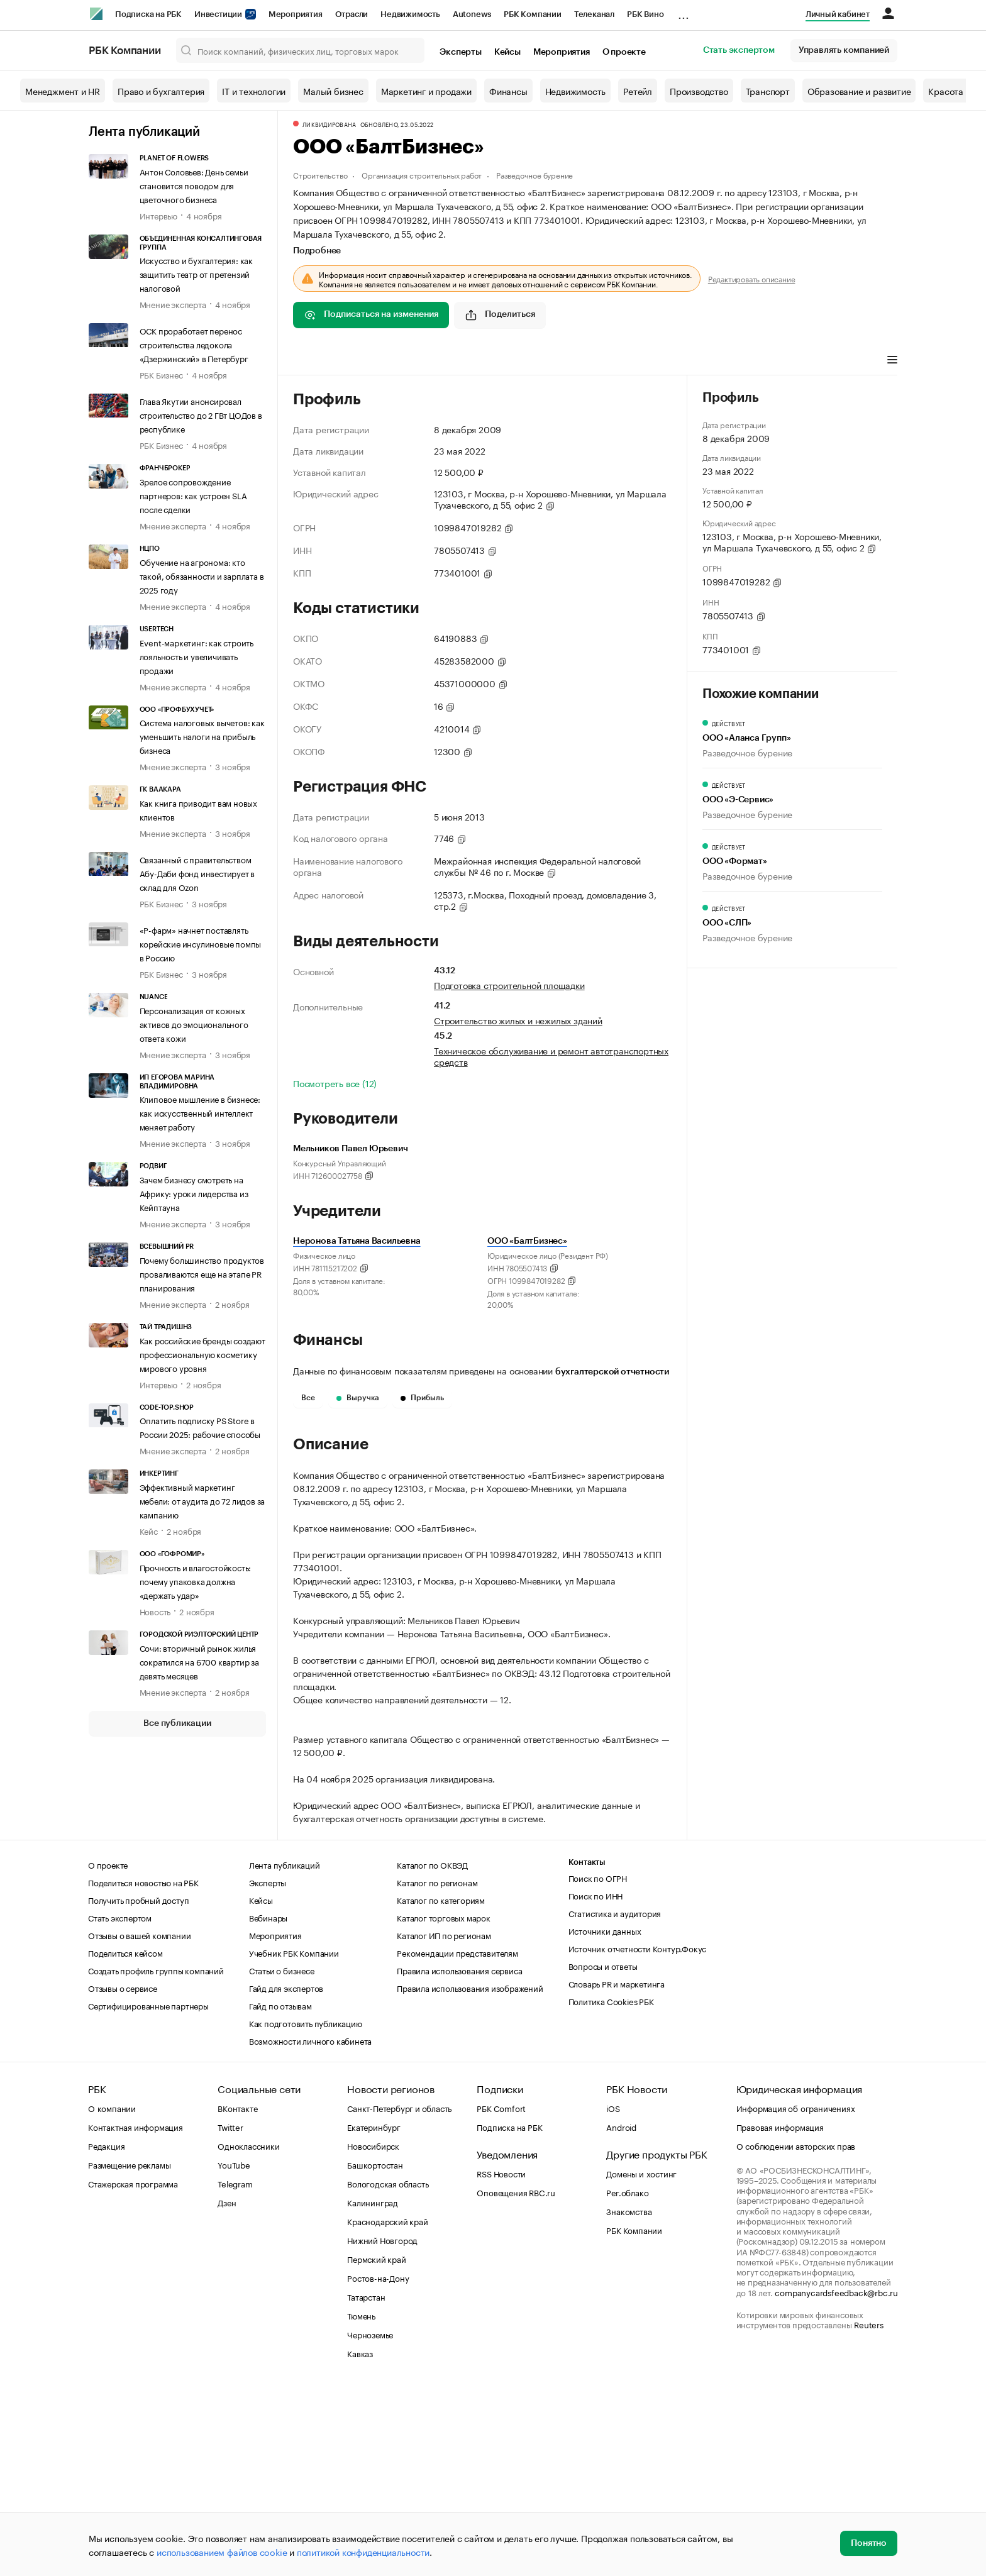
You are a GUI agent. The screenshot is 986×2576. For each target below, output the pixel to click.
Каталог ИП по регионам (444, 2124)
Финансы (508, 90)
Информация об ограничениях (795, 2297)
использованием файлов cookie (222, 2551)
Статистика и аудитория (615, 2102)
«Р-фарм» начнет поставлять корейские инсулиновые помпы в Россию (201, 943)
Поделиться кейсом (125, 2141)
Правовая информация (780, 2315)
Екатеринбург (374, 2315)
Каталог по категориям (441, 2088)
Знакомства (628, 2400)
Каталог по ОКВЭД (432, 2053)
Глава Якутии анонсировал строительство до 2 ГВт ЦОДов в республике (201, 414)
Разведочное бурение (534, 174)
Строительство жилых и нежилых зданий (518, 1019)
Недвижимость (410, 14)
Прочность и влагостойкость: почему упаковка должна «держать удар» (196, 1581)
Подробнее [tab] (317, 250)
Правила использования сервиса (459, 2159)
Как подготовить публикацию (305, 2212)
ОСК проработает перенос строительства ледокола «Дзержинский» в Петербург (194, 344)
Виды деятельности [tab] (385, 361)
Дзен (227, 2391)
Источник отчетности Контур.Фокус (637, 2137)
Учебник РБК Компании (294, 2141)
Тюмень (361, 2504)
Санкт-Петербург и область (399, 2297)
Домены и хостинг (641, 2362)
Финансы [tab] (459, 361)
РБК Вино (645, 14)
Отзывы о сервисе (122, 2176)
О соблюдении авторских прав (796, 2334)
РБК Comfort (501, 2297)
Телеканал (594, 14)
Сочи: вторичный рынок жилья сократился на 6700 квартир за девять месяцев (199, 1661)
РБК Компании (533, 14)
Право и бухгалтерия (161, 90)
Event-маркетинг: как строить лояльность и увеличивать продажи (196, 656)
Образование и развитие (859, 90)
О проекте (624, 52)
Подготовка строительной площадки (509, 984)
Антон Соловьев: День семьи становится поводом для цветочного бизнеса (194, 185)
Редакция (106, 2334)
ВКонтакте (237, 2297)
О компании (112, 2297)
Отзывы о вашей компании (139, 2124)
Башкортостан (375, 2353)
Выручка (357, 1397)
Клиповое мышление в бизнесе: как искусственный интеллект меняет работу (200, 1112)
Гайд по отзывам (280, 2194)
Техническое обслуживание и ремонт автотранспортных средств (551, 1055)
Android (621, 2315)
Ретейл (637, 90)
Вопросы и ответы (603, 2154)
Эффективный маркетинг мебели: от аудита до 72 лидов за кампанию (202, 1500)
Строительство (320, 174)
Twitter (230, 2315)
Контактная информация (135, 2315)
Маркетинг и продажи (426, 90)
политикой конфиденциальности (363, 2551)
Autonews (472, 14)
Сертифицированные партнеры (148, 2194)
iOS (612, 2297)
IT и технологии (253, 90)
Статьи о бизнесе (281, 2159)
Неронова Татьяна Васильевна (357, 1241)
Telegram (235, 2372)
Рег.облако (627, 2381)
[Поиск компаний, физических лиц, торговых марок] (300, 50)
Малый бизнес (333, 90)
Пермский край (376, 2447)
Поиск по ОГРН (597, 2066)
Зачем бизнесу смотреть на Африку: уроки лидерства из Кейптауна (194, 1193)
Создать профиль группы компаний (156, 2159)
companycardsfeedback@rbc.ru (836, 2481)
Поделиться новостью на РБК (143, 2071)
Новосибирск (373, 2334)
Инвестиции (225, 14)
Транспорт (768, 90)
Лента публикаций (144, 132)
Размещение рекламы (129, 2353)
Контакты (587, 2051)
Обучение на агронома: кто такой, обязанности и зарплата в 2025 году (202, 575)
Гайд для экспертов (286, 2176)
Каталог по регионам (437, 2071)
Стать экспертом (739, 50)
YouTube (234, 2353)
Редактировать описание (751, 278)
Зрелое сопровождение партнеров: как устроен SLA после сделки (193, 495)
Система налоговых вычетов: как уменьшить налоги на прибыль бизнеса (202, 736)
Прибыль (422, 1397)
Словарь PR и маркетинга (616, 2172)
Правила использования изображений (470, 2176)
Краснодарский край (387, 2410)
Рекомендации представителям (457, 2141)
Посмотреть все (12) (335, 1082)
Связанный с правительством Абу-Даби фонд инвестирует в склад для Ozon (197, 873)
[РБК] (96, 14)
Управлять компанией (844, 50)
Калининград (372, 2391)
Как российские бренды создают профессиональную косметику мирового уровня (202, 1354)
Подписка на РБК (148, 14)
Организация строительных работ (422, 174)
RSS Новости (501, 2362)
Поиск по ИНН (595, 2084)
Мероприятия (296, 14)
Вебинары (268, 2106)
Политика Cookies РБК (611, 2190)
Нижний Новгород (382, 2429)
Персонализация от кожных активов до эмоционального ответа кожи (194, 1023)
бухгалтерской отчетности (612, 1372)
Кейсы (507, 52)
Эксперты (460, 52)
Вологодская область (387, 2372)
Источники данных (604, 2119)
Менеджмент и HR (62, 90)
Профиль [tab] (311, 361)
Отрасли (351, 14)
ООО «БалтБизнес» (527, 1241)
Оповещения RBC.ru (516, 2381)
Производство (699, 90)
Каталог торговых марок (443, 2106)
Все (308, 1397)
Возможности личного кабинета (310, 2229)
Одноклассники (248, 2334)
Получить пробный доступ (138, 2088)
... (683, 12)
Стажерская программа (133, 2372)
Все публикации (177, 1723)
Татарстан (366, 2485)
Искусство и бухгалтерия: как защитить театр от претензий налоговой (196, 273)
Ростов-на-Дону (378, 2466)
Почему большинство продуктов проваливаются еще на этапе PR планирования (202, 1273)
